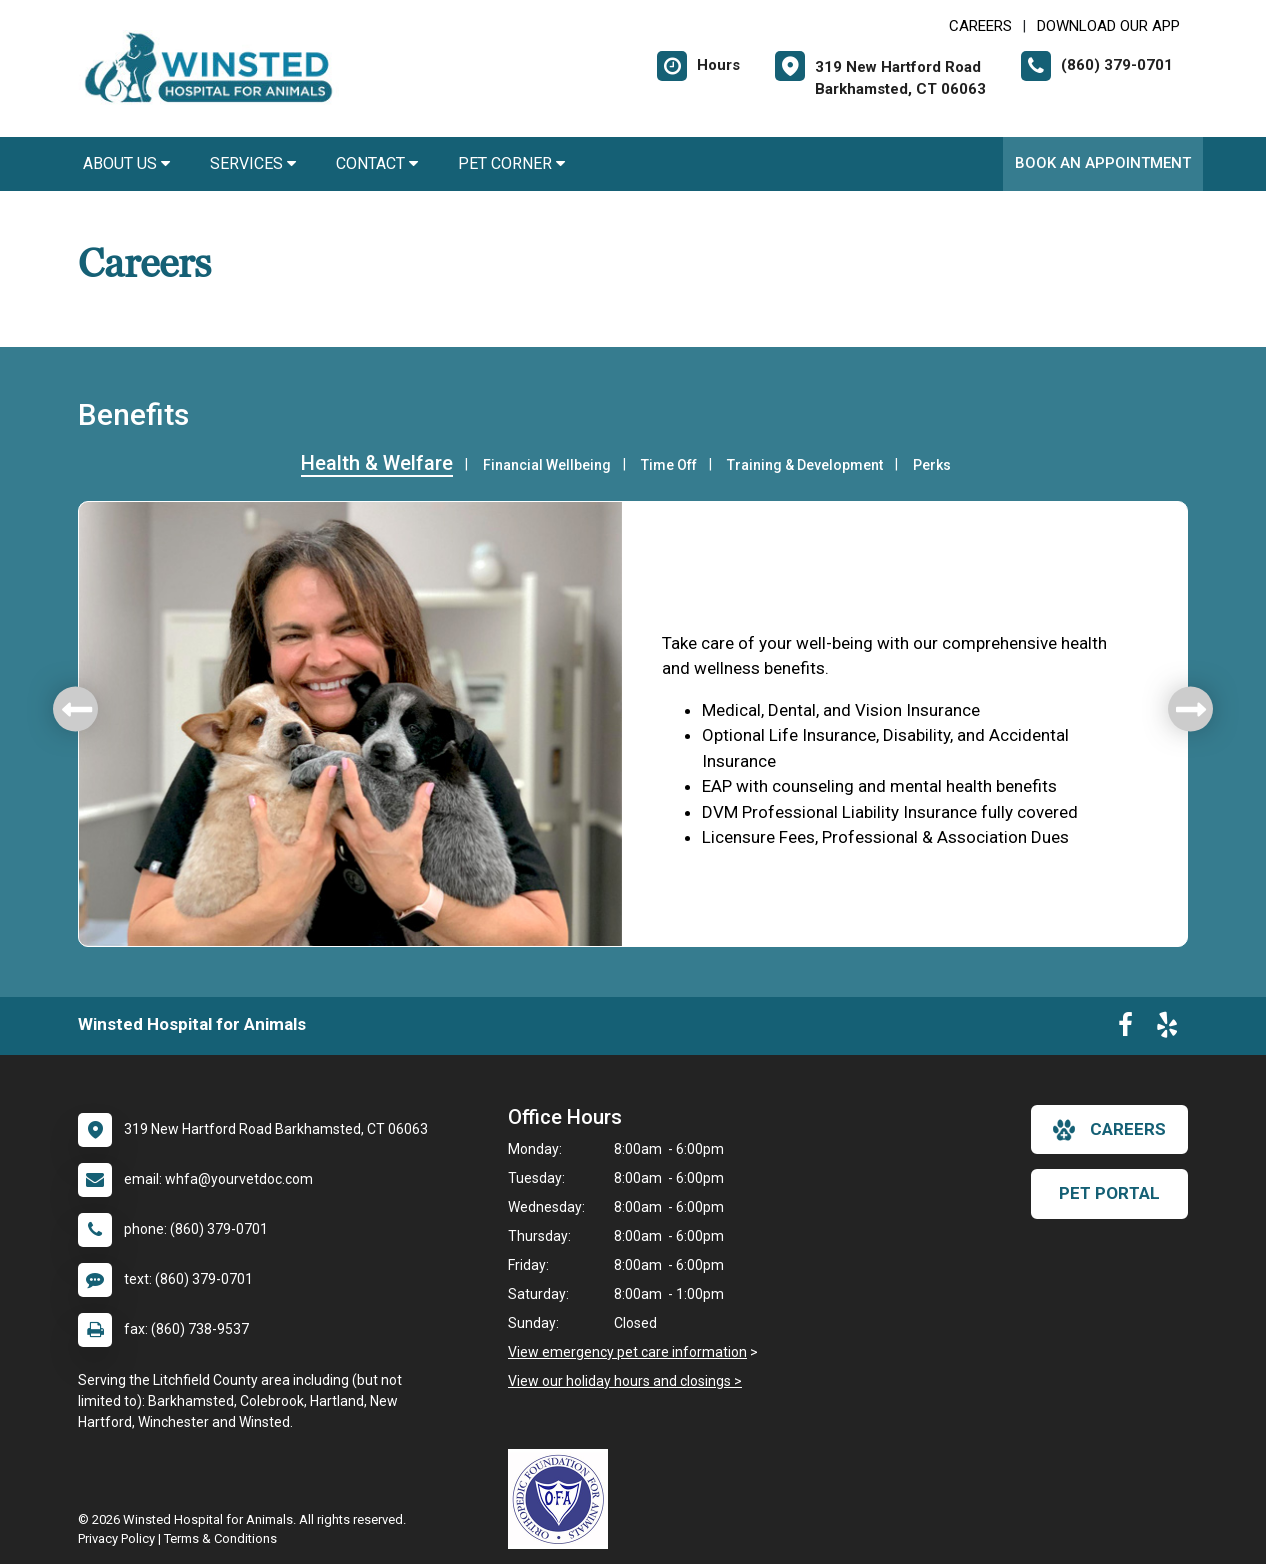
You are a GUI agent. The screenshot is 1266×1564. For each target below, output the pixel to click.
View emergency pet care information (627, 1352)
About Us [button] (126, 163)
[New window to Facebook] (1125, 1029)
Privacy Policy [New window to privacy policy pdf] (116, 1538)
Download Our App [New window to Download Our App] (1108, 26)
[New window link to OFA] (563, 1499)
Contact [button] (377, 163)
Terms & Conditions (220, 1538)
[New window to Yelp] (1167, 1029)
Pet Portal (1109, 1193)
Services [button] (253, 163)
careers (1109, 1130)
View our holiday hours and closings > (625, 1381)
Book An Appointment (1103, 163)
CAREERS (980, 26)
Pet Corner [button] (511, 163)
